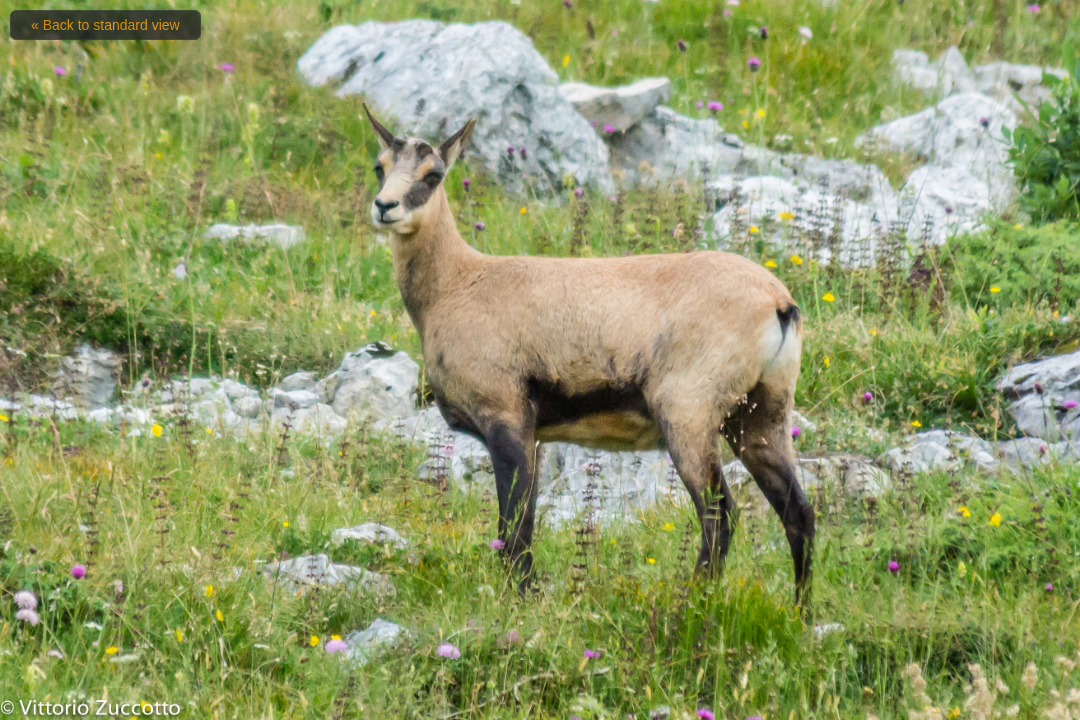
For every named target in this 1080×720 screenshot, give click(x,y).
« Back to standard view (105, 25)
